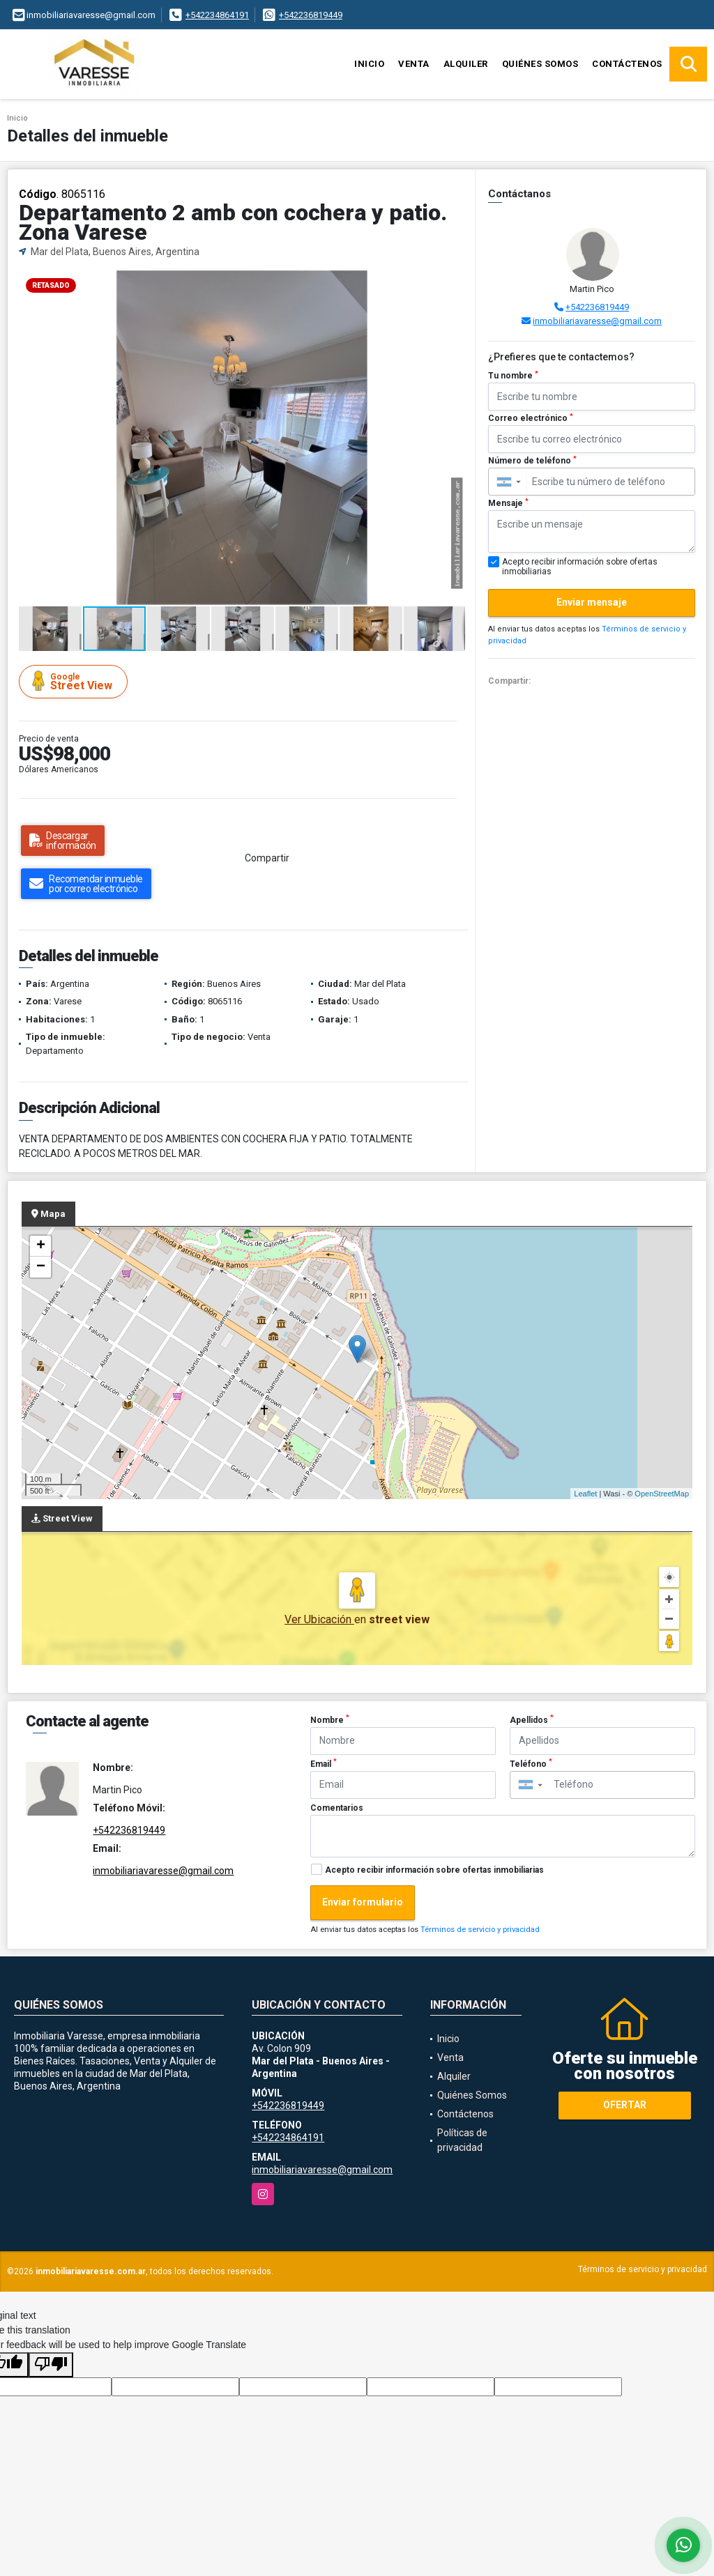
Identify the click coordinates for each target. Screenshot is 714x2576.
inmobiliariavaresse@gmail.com (597, 321)
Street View (75, 681)
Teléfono (531, 1763)
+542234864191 (217, 15)
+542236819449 (310, 15)
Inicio (369, 64)
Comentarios (336, 1808)
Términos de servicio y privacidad (480, 1929)
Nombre (329, 1719)
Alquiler (465, 64)
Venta (414, 64)
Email (323, 1763)
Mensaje (508, 503)
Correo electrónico (530, 418)
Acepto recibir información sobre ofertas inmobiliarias (434, 1870)
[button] (452, 283)
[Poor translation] (51, 2364)
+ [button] (40, 1246)
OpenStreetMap (662, 1493)
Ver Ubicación (319, 1619)
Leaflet (585, 1493)
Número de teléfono (532, 460)
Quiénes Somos (540, 64)
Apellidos (532, 1719)
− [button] (40, 1267)
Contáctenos (627, 64)
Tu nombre (513, 375)
